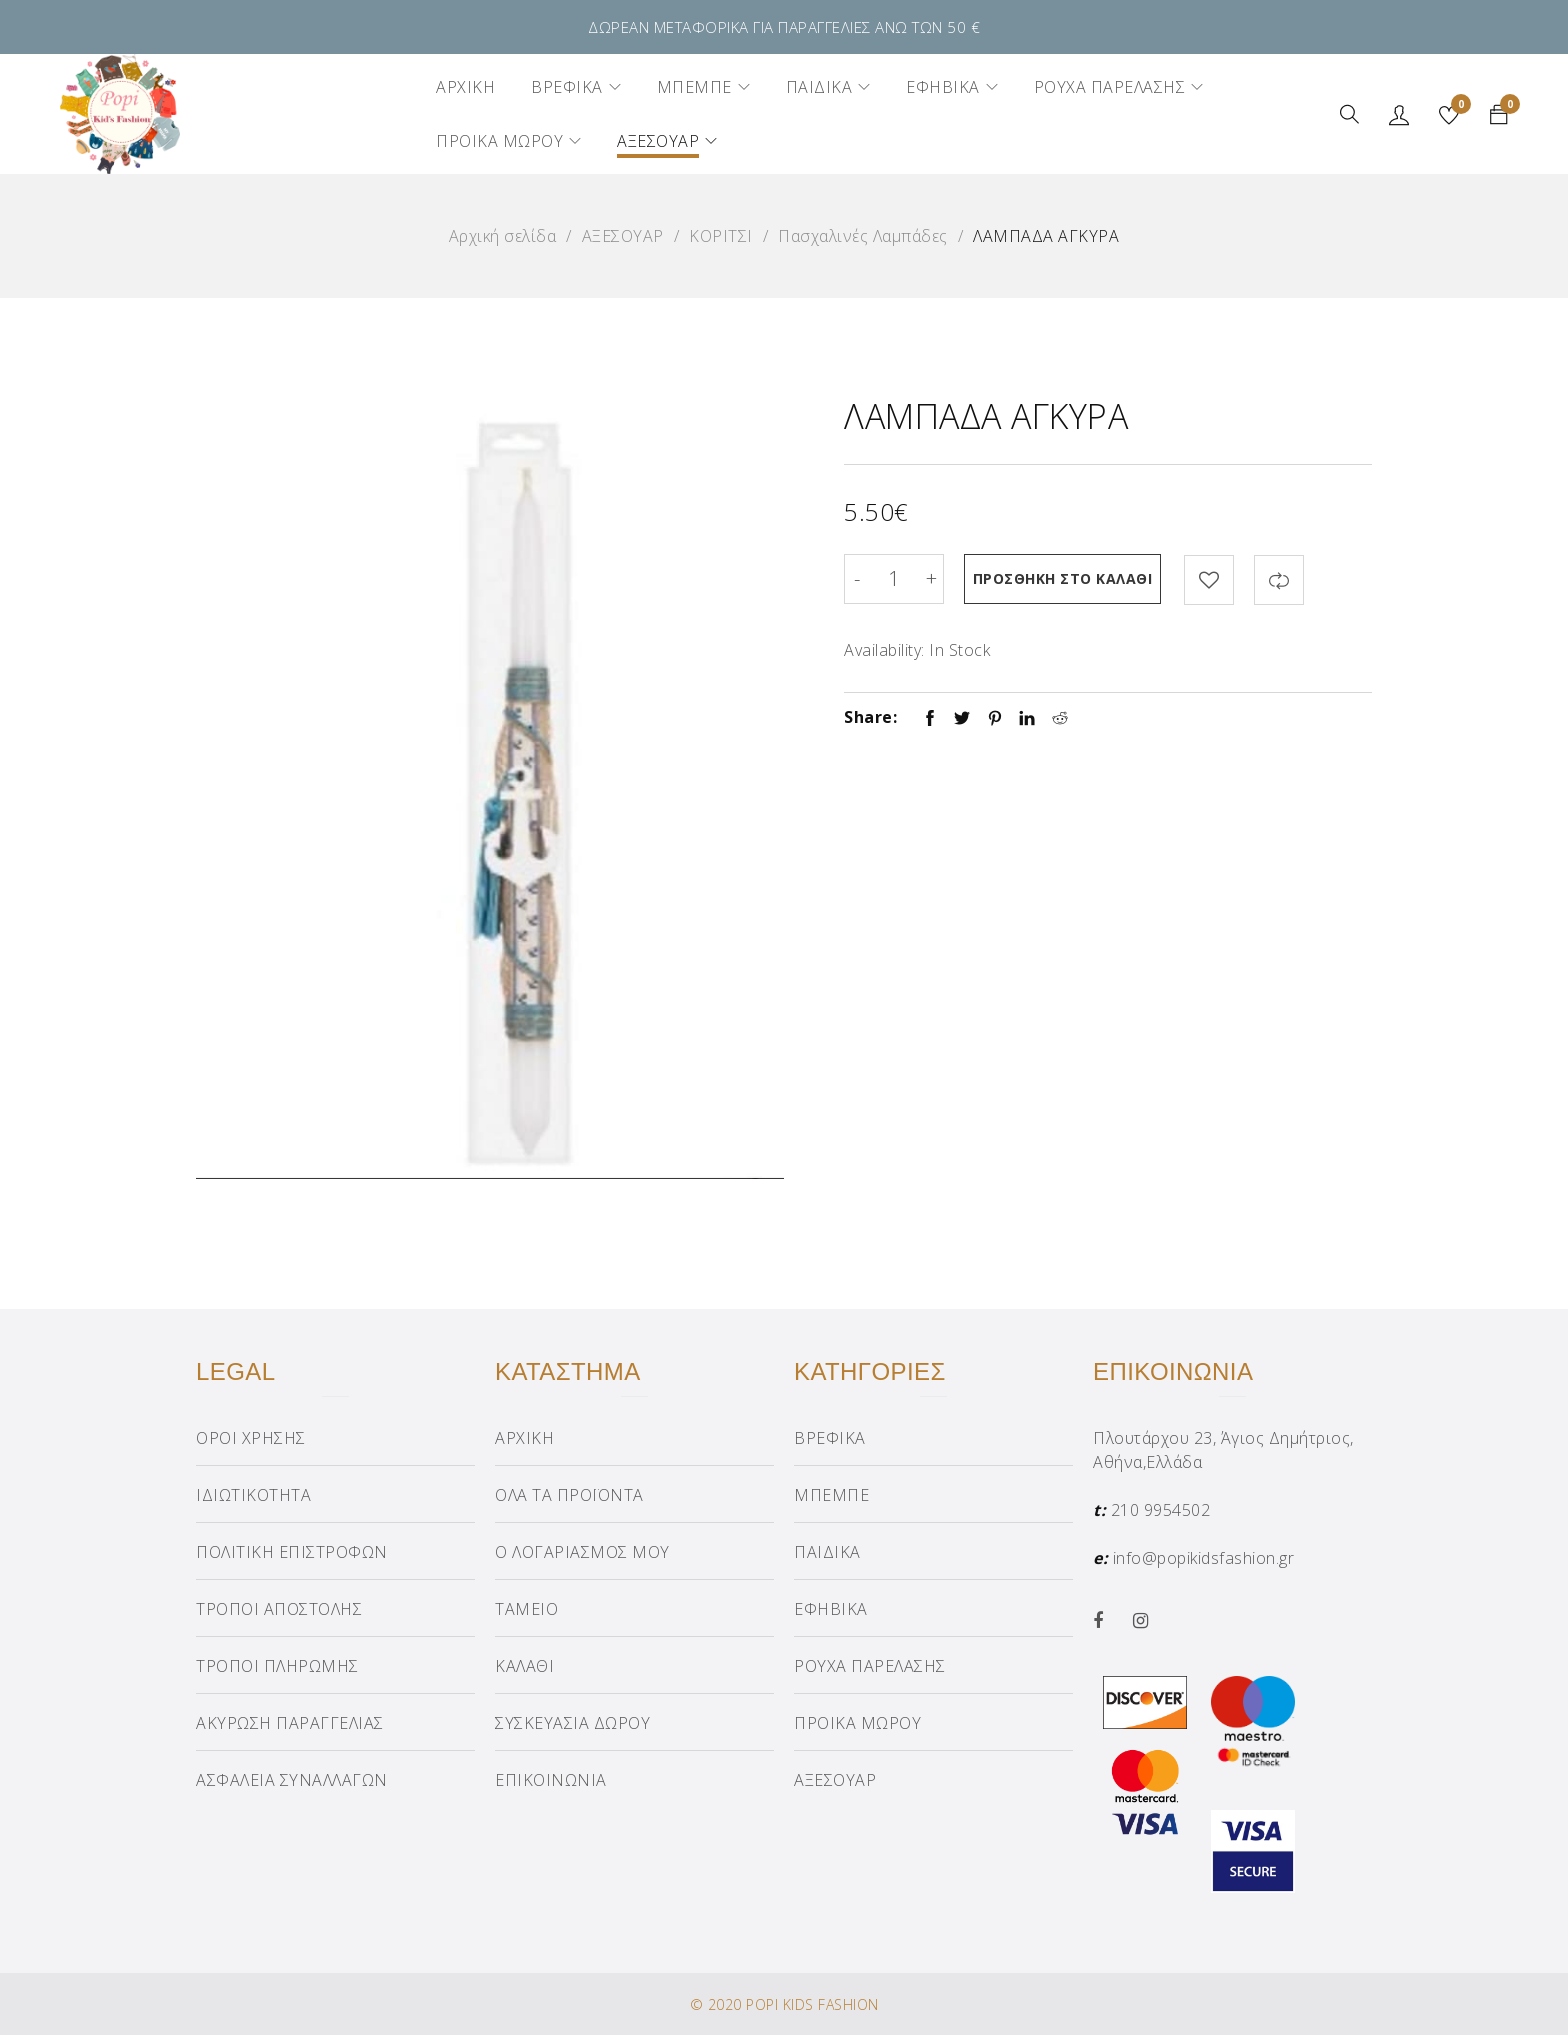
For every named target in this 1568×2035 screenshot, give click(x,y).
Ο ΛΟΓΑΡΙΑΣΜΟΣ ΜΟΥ (582, 1552)
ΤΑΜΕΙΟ (526, 1609)
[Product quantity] (894, 579)
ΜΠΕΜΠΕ (831, 1495)
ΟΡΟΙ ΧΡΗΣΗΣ (251, 1438)
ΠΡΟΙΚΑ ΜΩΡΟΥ (857, 1723)
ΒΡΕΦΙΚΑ (830, 1438)
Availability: (884, 649)
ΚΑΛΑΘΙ (524, 1666)
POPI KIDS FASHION (812, 2004)
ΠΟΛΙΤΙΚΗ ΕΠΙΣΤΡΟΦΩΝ (292, 1552)
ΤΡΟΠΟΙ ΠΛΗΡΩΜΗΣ (277, 1666)
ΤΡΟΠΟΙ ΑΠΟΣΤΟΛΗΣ (279, 1609)
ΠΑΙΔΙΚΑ (827, 1552)
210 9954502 (1161, 1510)
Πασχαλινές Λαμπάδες (863, 236)
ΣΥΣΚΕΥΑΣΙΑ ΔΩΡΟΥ (572, 1723)
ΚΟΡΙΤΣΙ (721, 236)
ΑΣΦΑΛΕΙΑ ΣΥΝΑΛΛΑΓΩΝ (292, 1780)
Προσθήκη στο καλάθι (1064, 578)
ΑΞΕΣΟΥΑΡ (623, 236)
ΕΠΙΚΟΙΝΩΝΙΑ (551, 1780)
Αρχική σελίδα (503, 236)
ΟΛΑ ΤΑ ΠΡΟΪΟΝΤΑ (569, 1495)
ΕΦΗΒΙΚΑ (831, 1609)
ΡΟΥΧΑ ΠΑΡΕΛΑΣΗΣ (870, 1666)
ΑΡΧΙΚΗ (524, 1438)
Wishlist (1459, 107)
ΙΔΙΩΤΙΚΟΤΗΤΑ (253, 1495)
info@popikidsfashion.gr (1204, 1558)
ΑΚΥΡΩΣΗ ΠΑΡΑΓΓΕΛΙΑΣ (290, 1723)
